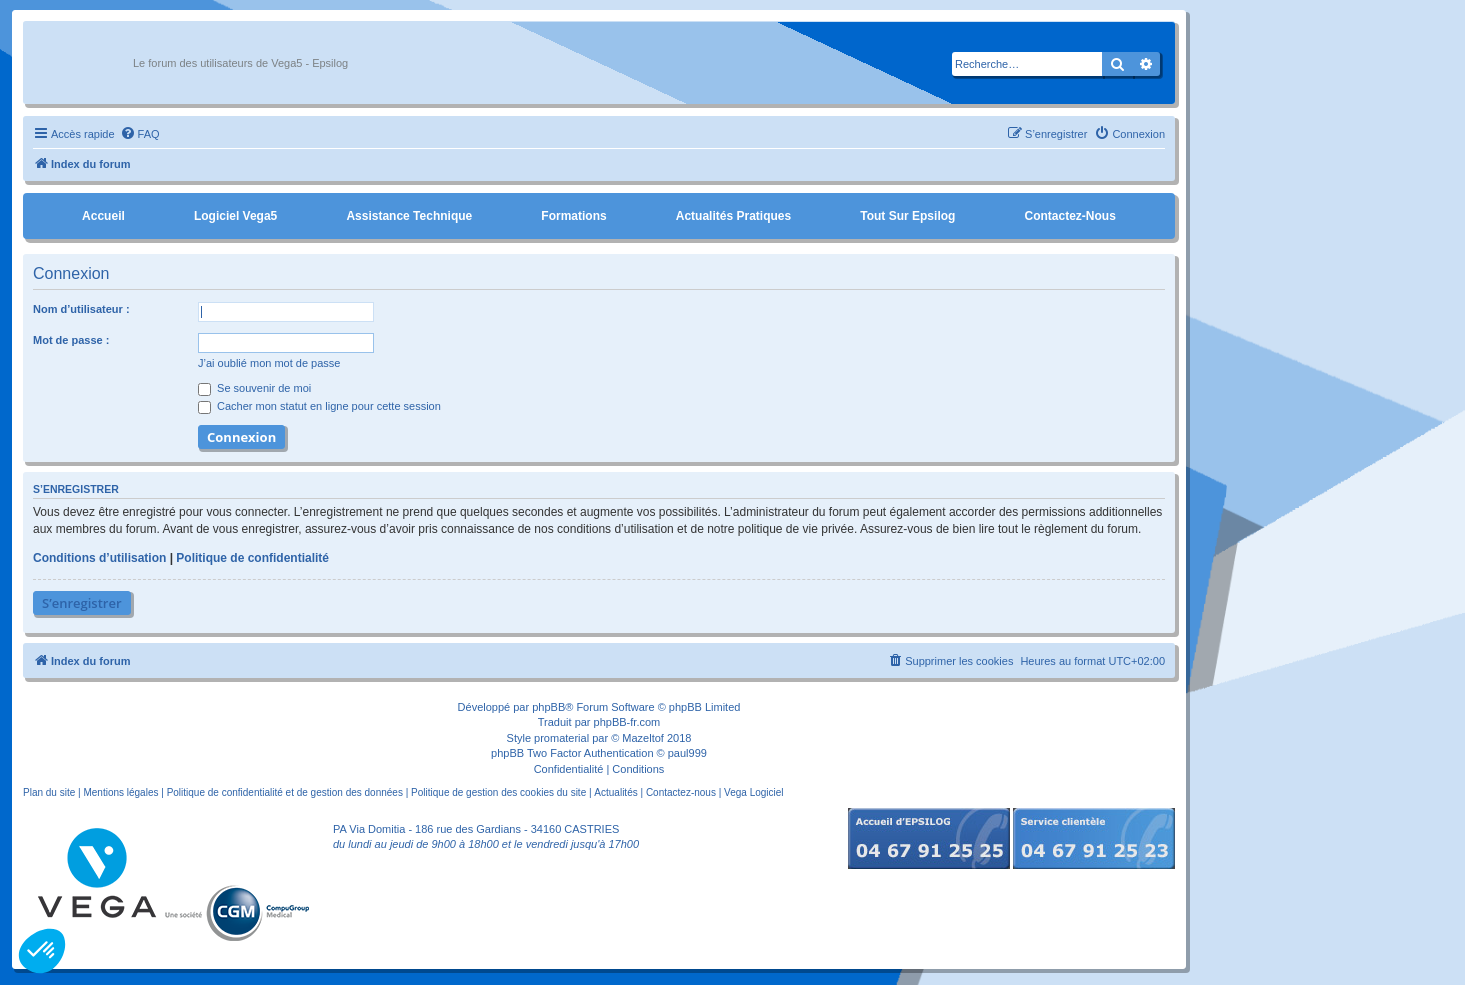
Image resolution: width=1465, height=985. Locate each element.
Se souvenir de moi (254, 388)
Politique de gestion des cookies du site (498, 792)
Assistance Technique (409, 216)
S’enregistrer (82, 603)
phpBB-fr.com (627, 722)
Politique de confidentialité (252, 558)
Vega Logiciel (754, 792)
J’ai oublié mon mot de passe (269, 363)
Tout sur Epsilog (907, 216)
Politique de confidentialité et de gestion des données (285, 792)
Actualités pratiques (733, 216)
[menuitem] (140, 134)
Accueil (103, 216)
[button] (42, 951)
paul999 (687, 753)
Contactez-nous (1069, 216)
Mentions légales (120, 792)
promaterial (561, 738)
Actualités (615, 792)
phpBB (548, 707)
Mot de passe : (71, 340)
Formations (573, 216)
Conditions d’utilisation (99, 558)
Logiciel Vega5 (235, 216)
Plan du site (49, 792)
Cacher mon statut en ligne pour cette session (319, 406)
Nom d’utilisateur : (81, 309)
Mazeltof (643, 738)
